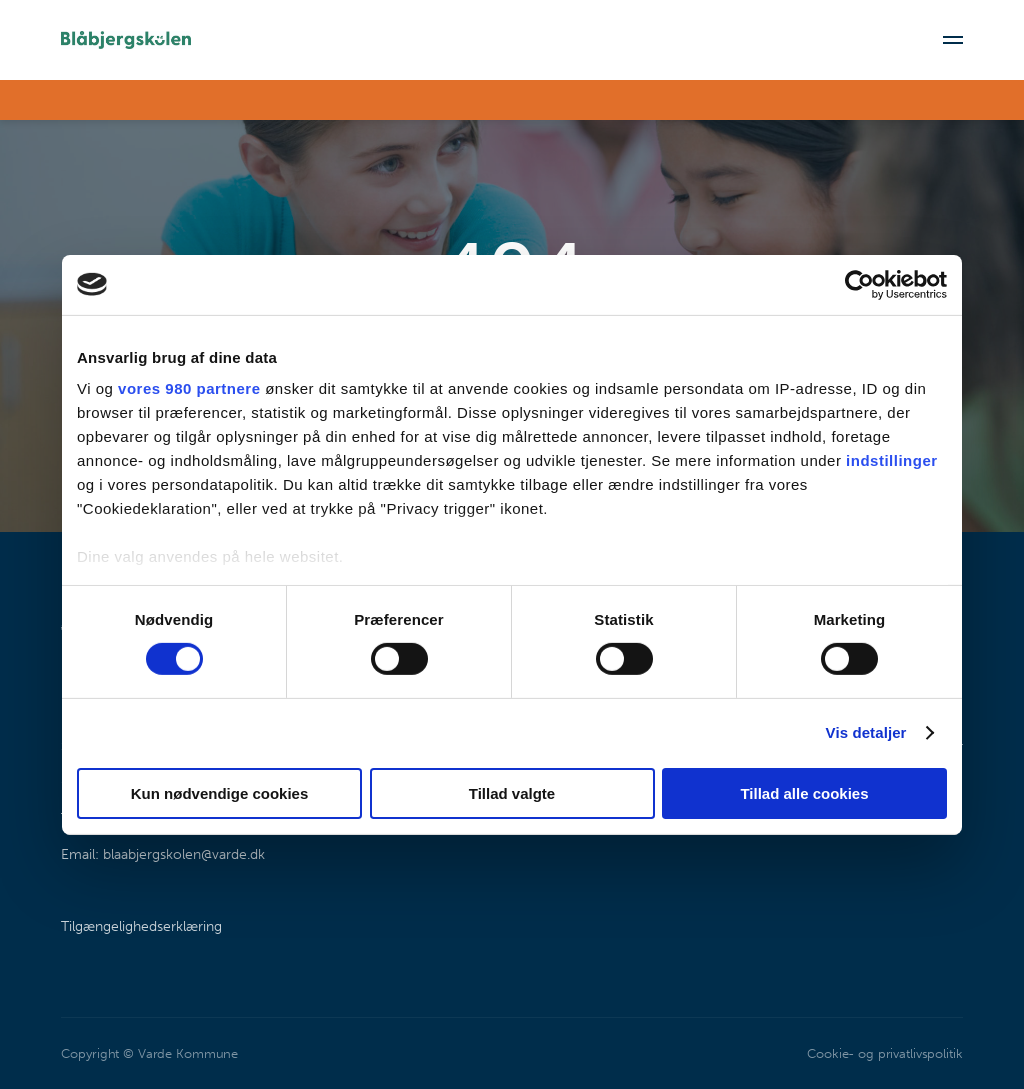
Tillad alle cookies (804, 793)
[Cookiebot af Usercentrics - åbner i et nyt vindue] (859, 284)
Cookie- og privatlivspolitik (884, 1053)
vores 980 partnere (189, 388)
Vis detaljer (866, 732)
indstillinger (892, 460)
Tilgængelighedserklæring (141, 926)
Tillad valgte (512, 793)
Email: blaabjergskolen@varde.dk (163, 854)
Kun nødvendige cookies (220, 793)
